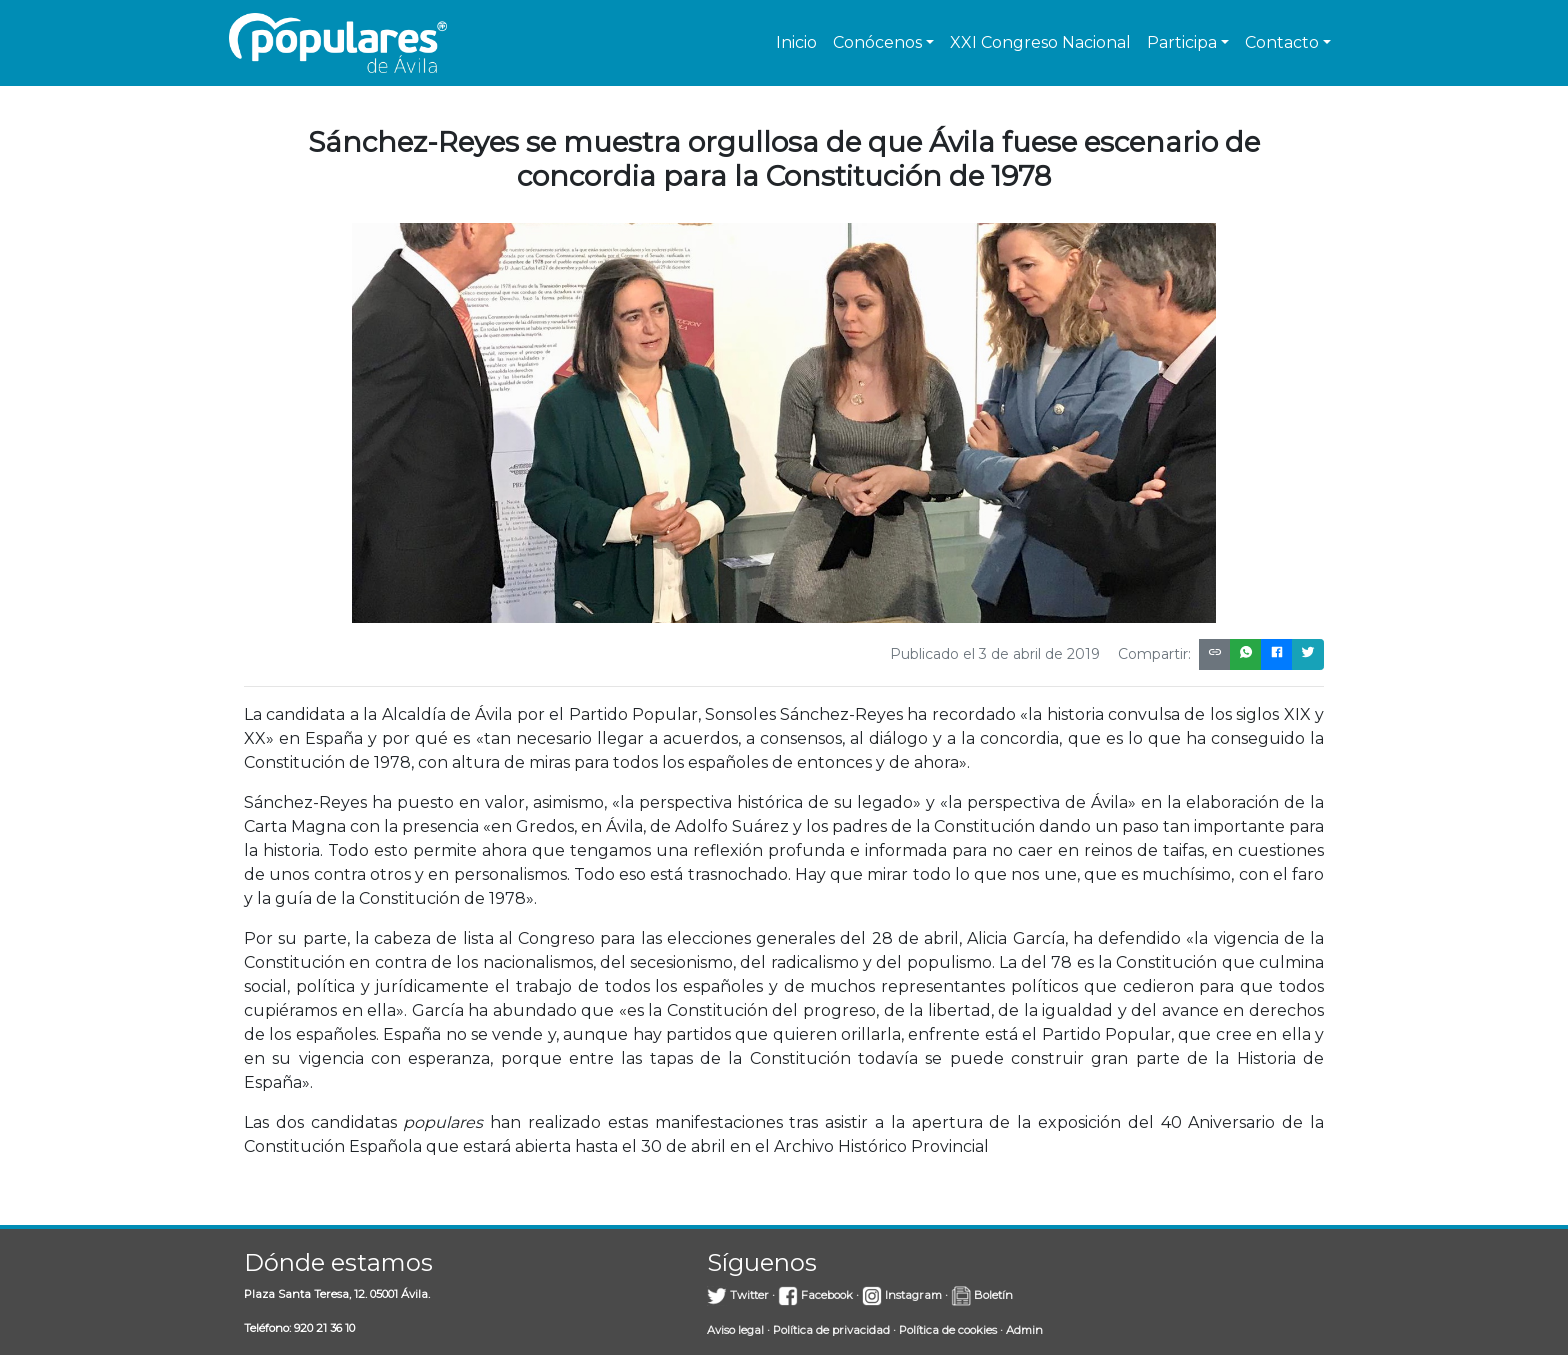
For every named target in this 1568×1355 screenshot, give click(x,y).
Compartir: (1154, 654)
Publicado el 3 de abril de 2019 (995, 654)
